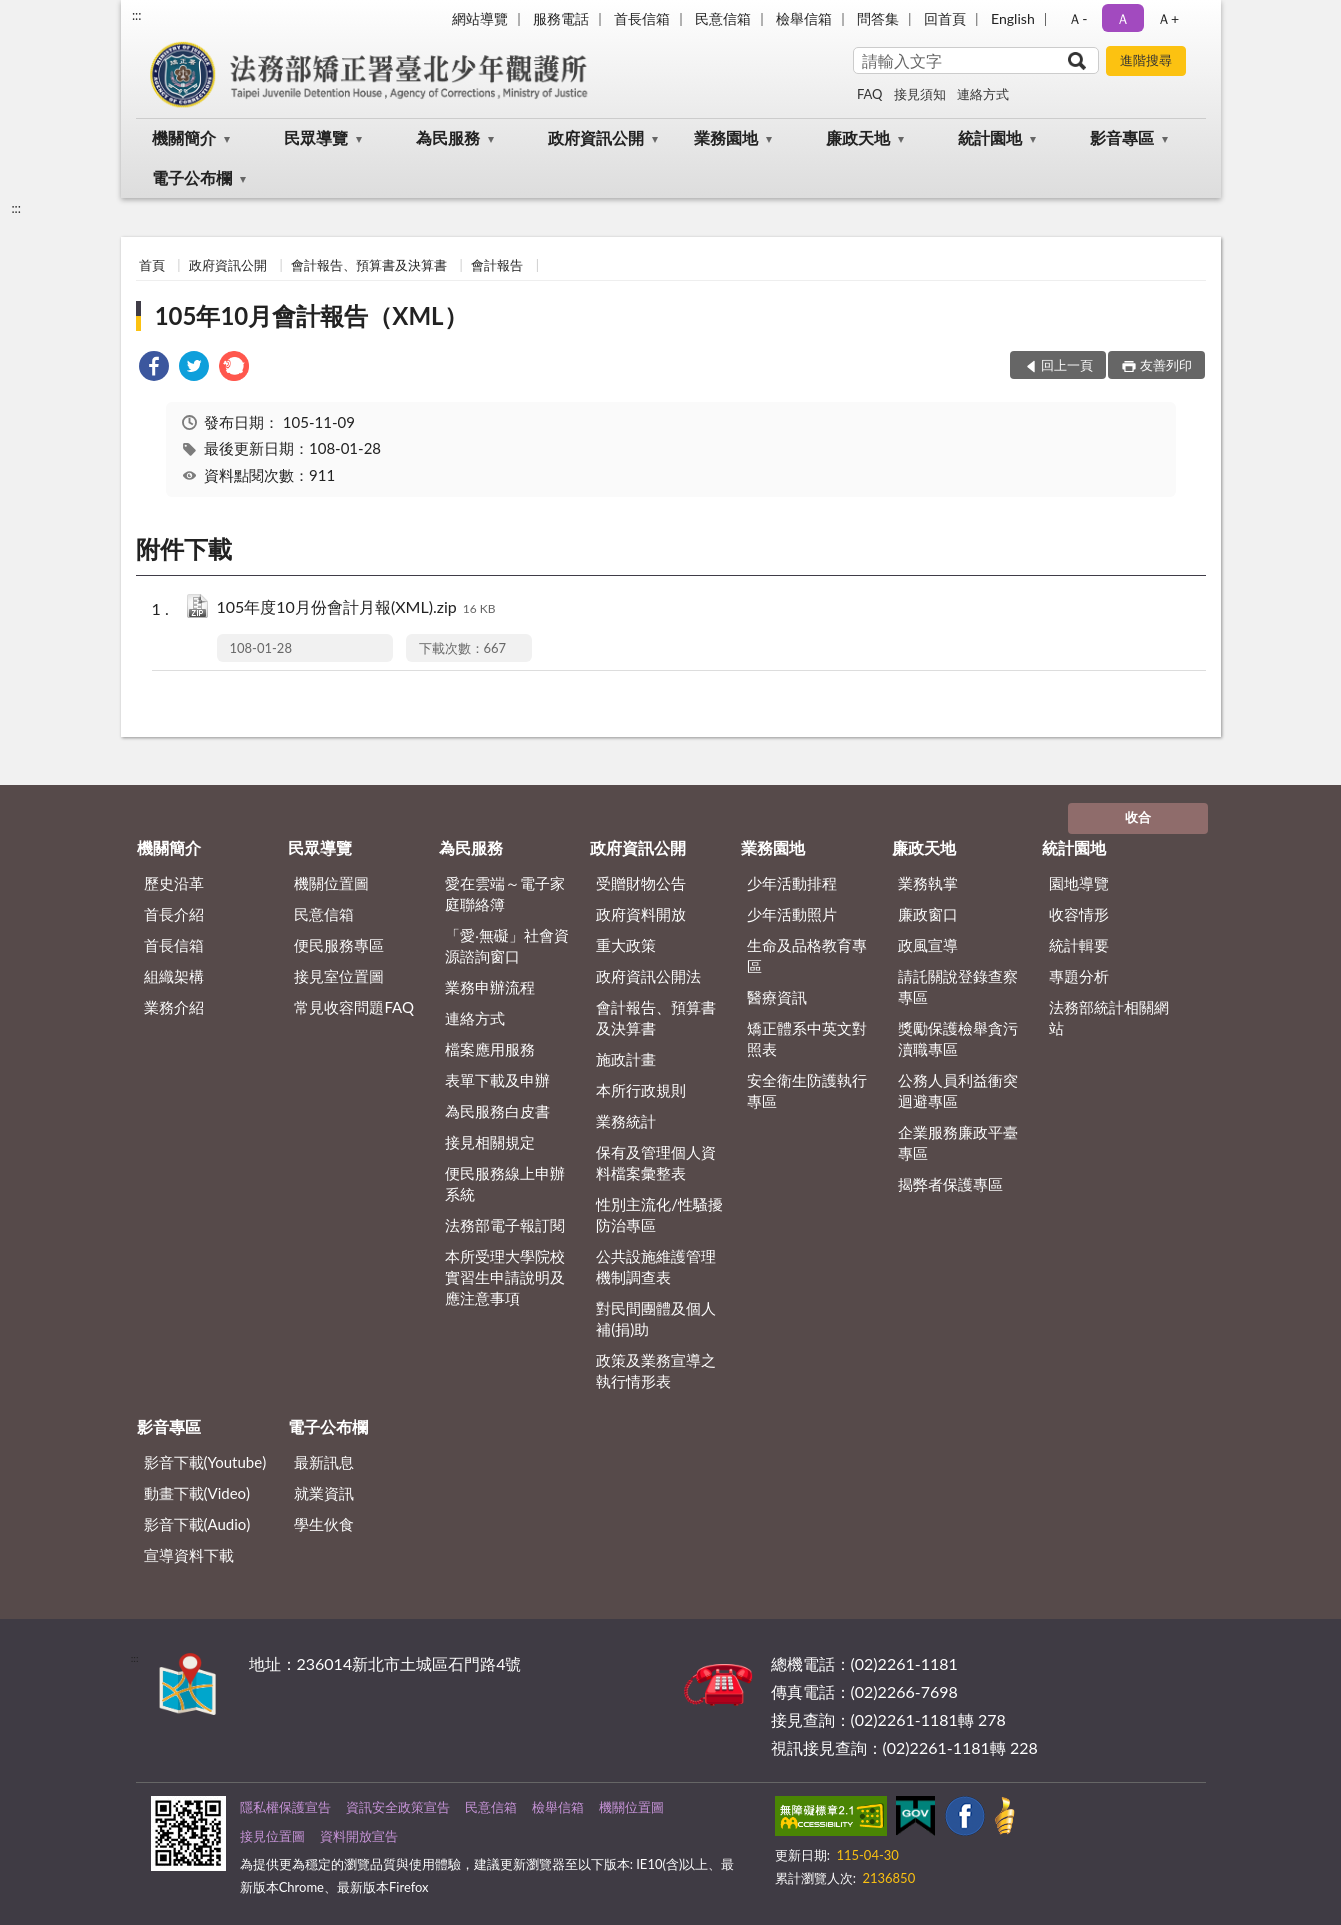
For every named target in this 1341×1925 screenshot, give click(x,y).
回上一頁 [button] (1067, 365)
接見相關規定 (490, 1142)
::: (137, 15)
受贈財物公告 (641, 883)
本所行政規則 (641, 1090)
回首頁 (945, 18)
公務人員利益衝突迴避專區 (958, 1090)
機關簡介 (184, 137)
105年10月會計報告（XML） (311, 315)
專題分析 (1079, 976)
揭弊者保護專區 (950, 1184)
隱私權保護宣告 (285, 1807)
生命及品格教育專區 (807, 955)
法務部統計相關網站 (1109, 1017)
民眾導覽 (316, 137)
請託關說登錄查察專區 (958, 986)
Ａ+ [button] (1168, 18)
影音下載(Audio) (197, 1524)
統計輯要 (1079, 945)
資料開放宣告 (359, 1836)
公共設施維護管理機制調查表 (656, 1266)
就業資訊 (324, 1493)
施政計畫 (626, 1059)
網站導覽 (480, 18)
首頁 (152, 265)
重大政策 (626, 945)
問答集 (878, 18)
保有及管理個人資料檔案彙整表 (656, 1162)
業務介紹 (174, 1007)
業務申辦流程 (490, 987)
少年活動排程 (792, 883)
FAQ (870, 94)
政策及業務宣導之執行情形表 (656, 1370)
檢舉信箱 (804, 18)
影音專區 (1122, 137)
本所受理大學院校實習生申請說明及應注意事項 (505, 1277)
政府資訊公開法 (648, 976)
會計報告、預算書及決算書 (369, 265)
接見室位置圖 (339, 976)
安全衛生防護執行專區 (807, 1090)
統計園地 (990, 137)
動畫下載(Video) (197, 1493)
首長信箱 (642, 18)
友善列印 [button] (1166, 365)
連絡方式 (983, 94)
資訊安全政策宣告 (398, 1807)
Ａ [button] (1123, 18)
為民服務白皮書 (497, 1111)
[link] (154, 368)
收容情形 (1079, 914)
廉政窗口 (928, 914)
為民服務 (448, 137)
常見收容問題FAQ (354, 1007)
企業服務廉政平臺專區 (958, 1142)
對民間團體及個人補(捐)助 (656, 1318)
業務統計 (626, 1121)
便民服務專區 (339, 945)
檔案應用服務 (490, 1049)
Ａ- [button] (1077, 18)
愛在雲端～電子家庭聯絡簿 (505, 893)
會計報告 (497, 265)
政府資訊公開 (596, 137)
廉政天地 (858, 137)
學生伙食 (324, 1524)
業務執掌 (928, 883)
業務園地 (726, 137)
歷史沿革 (174, 883)
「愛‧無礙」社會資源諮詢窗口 (507, 945)
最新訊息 (324, 1462)
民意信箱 (723, 18)
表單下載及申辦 (497, 1080)
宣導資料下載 (189, 1555)
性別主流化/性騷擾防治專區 (659, 1214)
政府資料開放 (641, 914)
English (1013, 18)
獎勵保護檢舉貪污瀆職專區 (958, 1038)
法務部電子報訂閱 (505, 1225)
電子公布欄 (192, 177)
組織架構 (174, 976)
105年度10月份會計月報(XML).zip (356, 608)
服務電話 (561, 18)
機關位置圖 (331, 883)
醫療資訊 (777, 997)
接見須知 (920, 94)
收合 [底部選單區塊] (1138, 817)
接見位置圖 (272, 1836)
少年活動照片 (792, 914)
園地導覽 (1079, 883)
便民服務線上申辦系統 (505, 1183)
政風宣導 (928, 945)
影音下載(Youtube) (205, 1462)
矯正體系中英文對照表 (807, 1038)
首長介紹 (174, 914)
